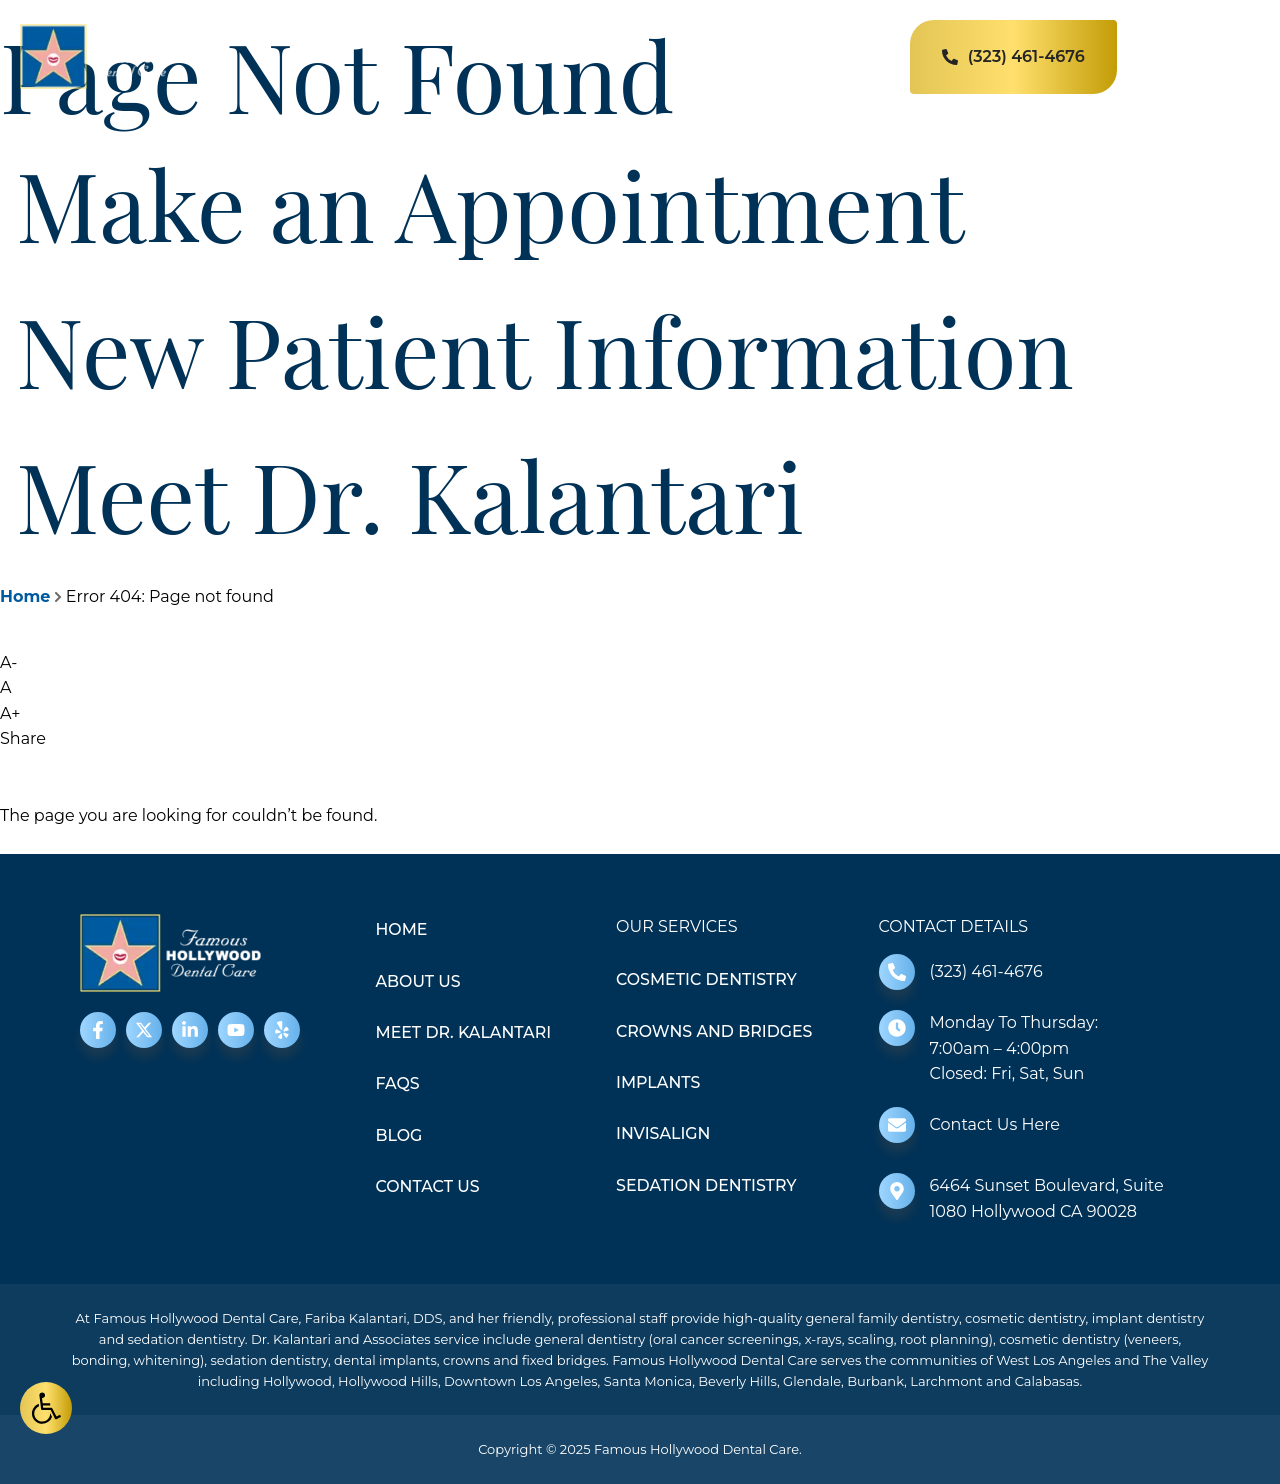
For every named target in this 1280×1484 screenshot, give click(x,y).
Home (25, 596)
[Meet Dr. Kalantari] (8, 446)
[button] (46, 1408)
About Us (419, 981)
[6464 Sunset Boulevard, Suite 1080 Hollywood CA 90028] (897, 1191)
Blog (399, 1136)
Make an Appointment (490, 203)
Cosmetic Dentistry (707, 979)
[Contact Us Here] (897, 1125)
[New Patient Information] (8, 301)
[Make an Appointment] (8, 155)
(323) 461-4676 (986, 971)
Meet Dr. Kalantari (410, 494)
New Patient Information (545, 349)
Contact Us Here (995, 1124)
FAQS (398, 1084)
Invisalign (663, 1134)
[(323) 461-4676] (897, 972)
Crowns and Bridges (715, 1031)
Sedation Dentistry (707, 1186)
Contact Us (428, 1187)
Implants (658, 1082)
